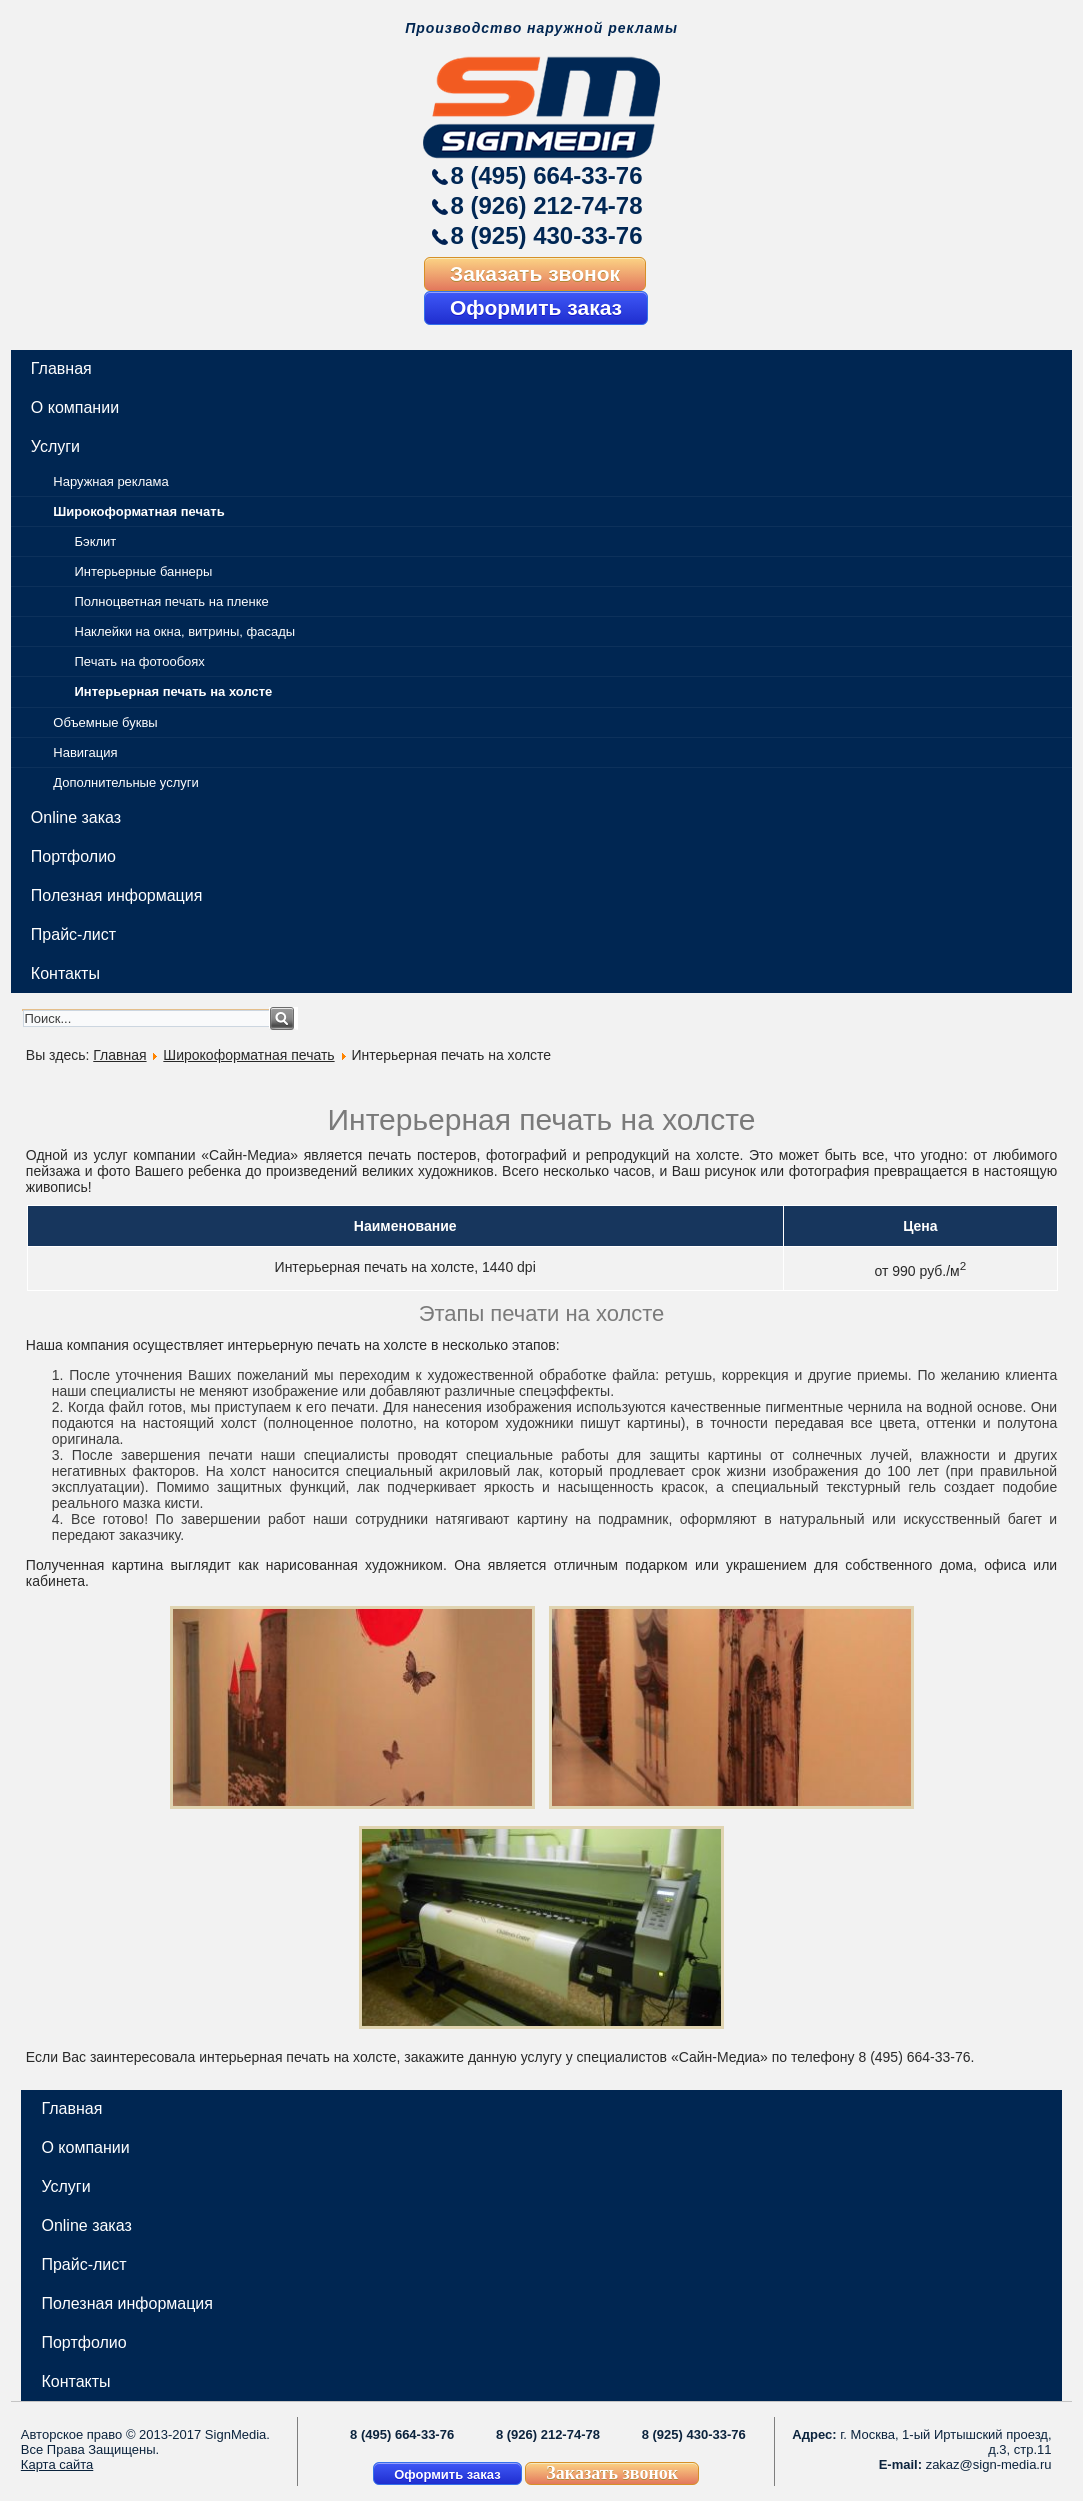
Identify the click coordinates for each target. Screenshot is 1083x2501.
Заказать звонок (535, 273)
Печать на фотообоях (140, 661)
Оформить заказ (536, 307)
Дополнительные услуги (125, 782)
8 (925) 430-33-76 (546, 235)
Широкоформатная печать (138, 511)
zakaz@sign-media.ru (989, 2464)
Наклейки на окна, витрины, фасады (185, 631)
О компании (75, 407)
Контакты (65, 973)
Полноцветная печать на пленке (172, 601)
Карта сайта (57, 2464)
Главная (61, 368)
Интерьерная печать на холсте (174, 691)
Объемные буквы (105, 722)
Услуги (55, 446)
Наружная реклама (110, 481)
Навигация (85, 752)
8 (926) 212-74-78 (546, 205)
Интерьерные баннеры (144, 571)
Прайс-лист (73, 934)
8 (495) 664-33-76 (546, 175)
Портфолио (73, 856)
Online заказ (76, 817)
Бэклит (96, 541)
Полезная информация (117, 895)
